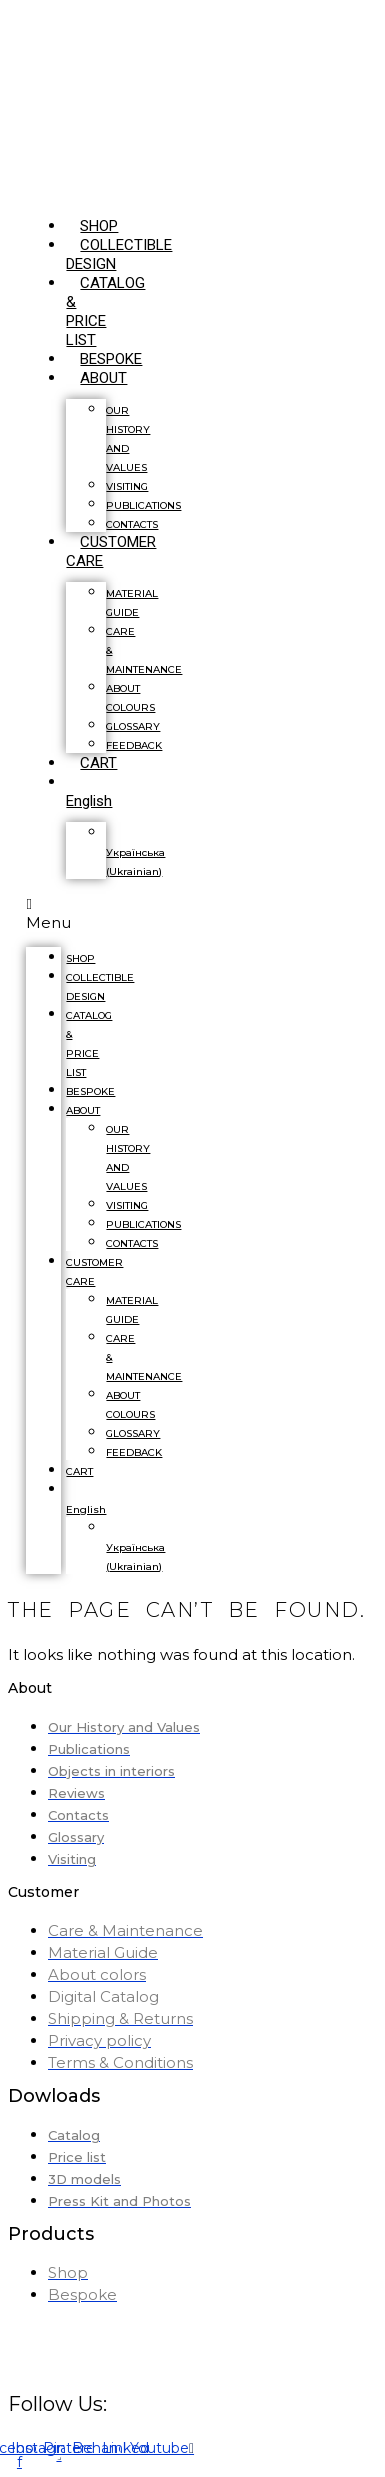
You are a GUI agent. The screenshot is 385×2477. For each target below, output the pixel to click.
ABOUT (103, 378)
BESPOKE (90, 1091)
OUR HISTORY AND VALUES (128, 439)
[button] (43, 913)
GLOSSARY (133, 726)
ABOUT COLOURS (130, 698)
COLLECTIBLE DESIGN (100, 987)
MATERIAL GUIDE (132, 603)
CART (98, 763)
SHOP (80, 958)
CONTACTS (132, 1243)
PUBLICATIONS (143, 505)
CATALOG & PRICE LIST (105, 311)
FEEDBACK (134, 745)
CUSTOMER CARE (111, 551)
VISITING (127, 486)
